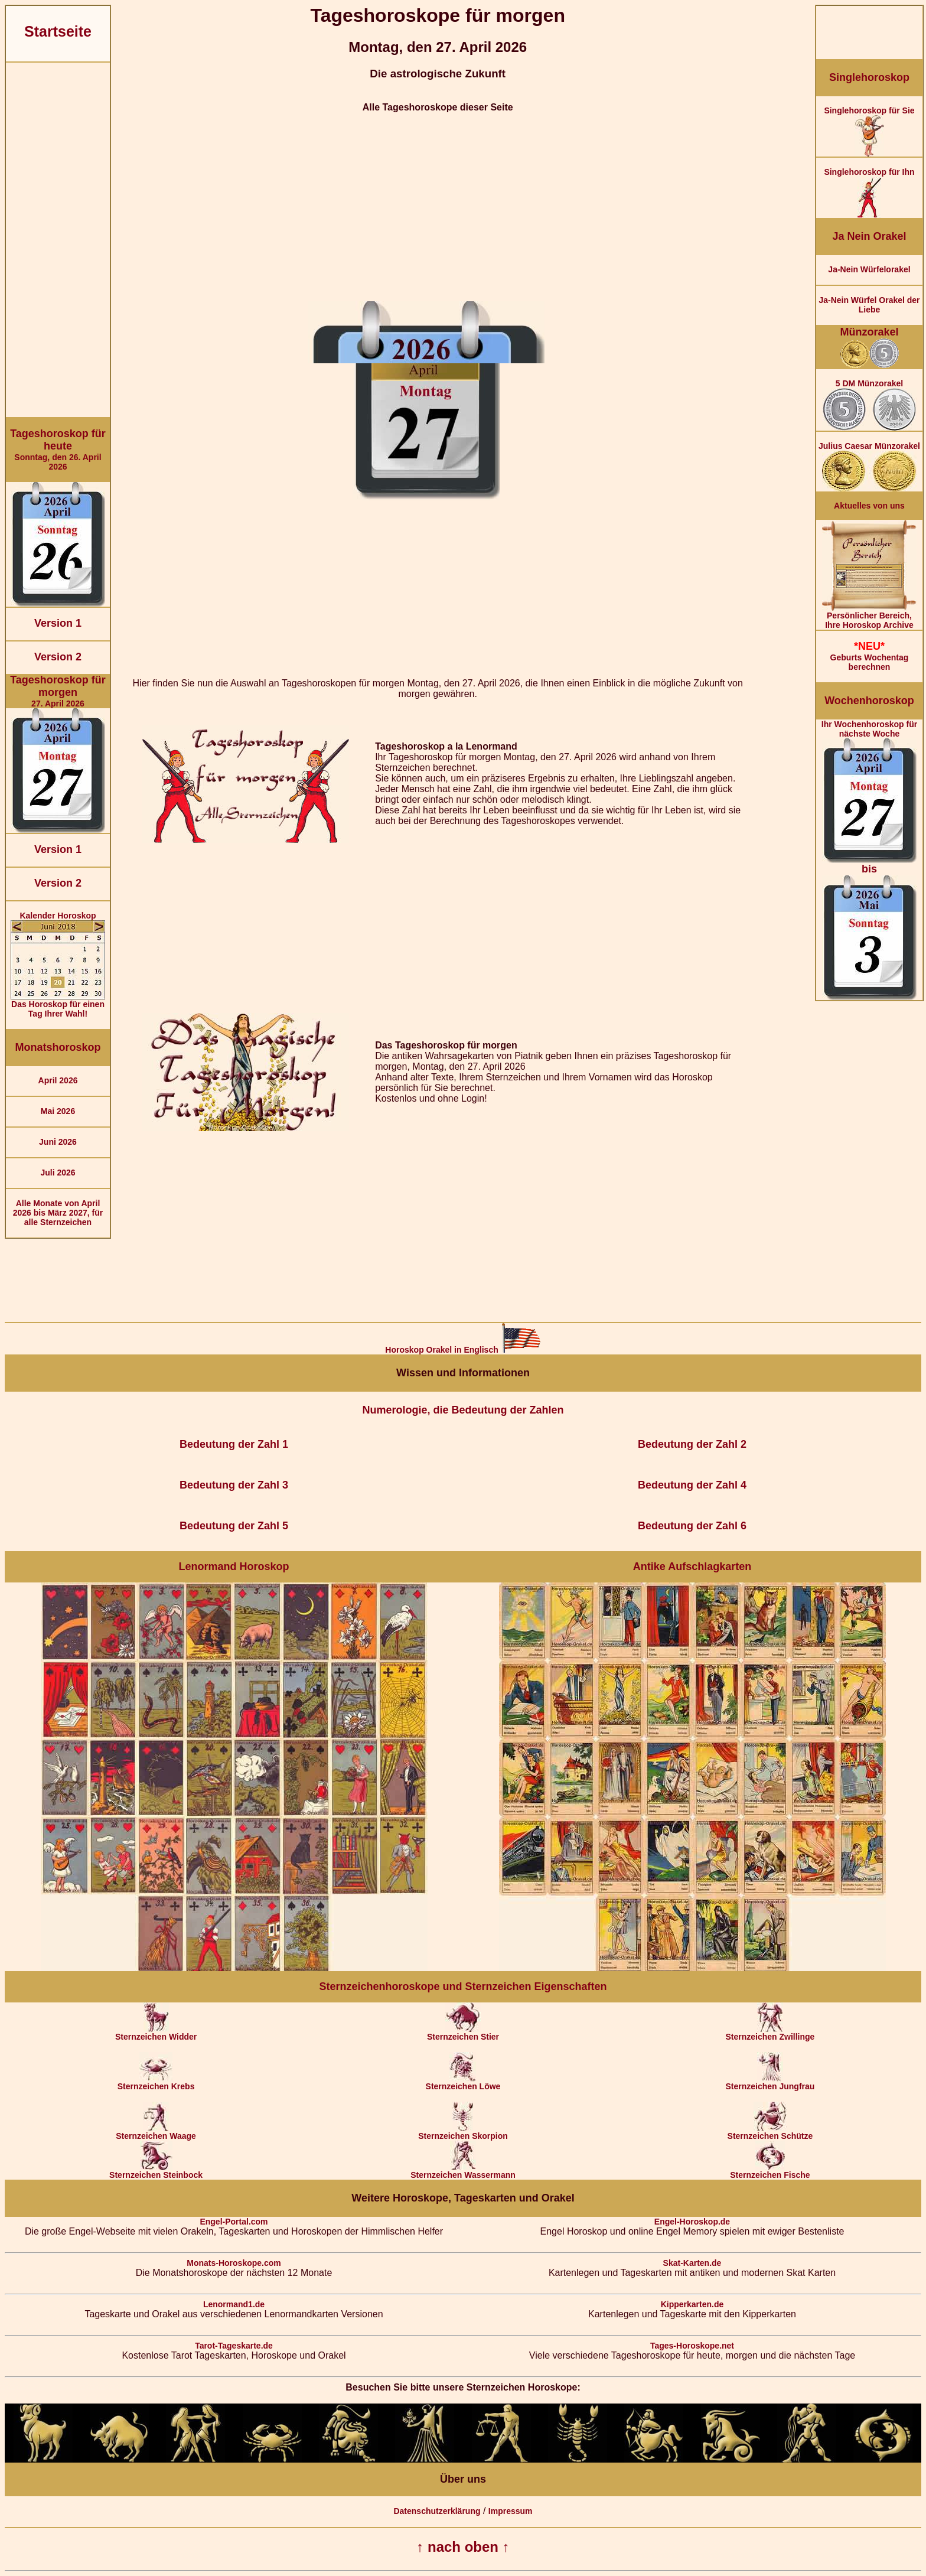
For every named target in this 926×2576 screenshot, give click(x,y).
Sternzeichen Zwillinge (769, 2032)
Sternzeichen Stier (463, 2032)
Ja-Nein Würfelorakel (869, 269)
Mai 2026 (58, 1111)
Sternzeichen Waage (156, 2132)
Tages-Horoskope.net (692, 2345)
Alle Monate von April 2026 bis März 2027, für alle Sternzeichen (58, 1213)
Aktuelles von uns (869, 505)
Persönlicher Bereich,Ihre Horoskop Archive (869, 616)
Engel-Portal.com (234, 2221)
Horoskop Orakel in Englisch (462, 1349)
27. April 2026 (58, 691)
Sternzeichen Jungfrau (769, 2082)
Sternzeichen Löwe (463, 2082)
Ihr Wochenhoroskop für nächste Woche (869, 859)
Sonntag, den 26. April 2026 (58, 449)
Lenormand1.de (234, 2304)
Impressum (510, 2511)
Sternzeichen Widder (156, 2032)
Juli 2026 (57, 1172)
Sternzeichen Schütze (770, 2132)
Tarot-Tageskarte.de (234, 2345)
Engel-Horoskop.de (692, 2221)
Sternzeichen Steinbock (156, 2171)
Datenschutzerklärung (436, 2511)
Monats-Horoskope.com (234, 2263)
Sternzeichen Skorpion (463, 2132)
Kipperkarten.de (692, 2304)
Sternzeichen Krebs (156, 2082)
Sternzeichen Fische (770, 2171)
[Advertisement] (58, 240)
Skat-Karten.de (692, 2263)
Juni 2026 (58, 1142)
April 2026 (58, 1080)
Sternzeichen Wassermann (463, 2171)
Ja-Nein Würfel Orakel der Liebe (869, 304)
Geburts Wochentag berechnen (869, 656)
